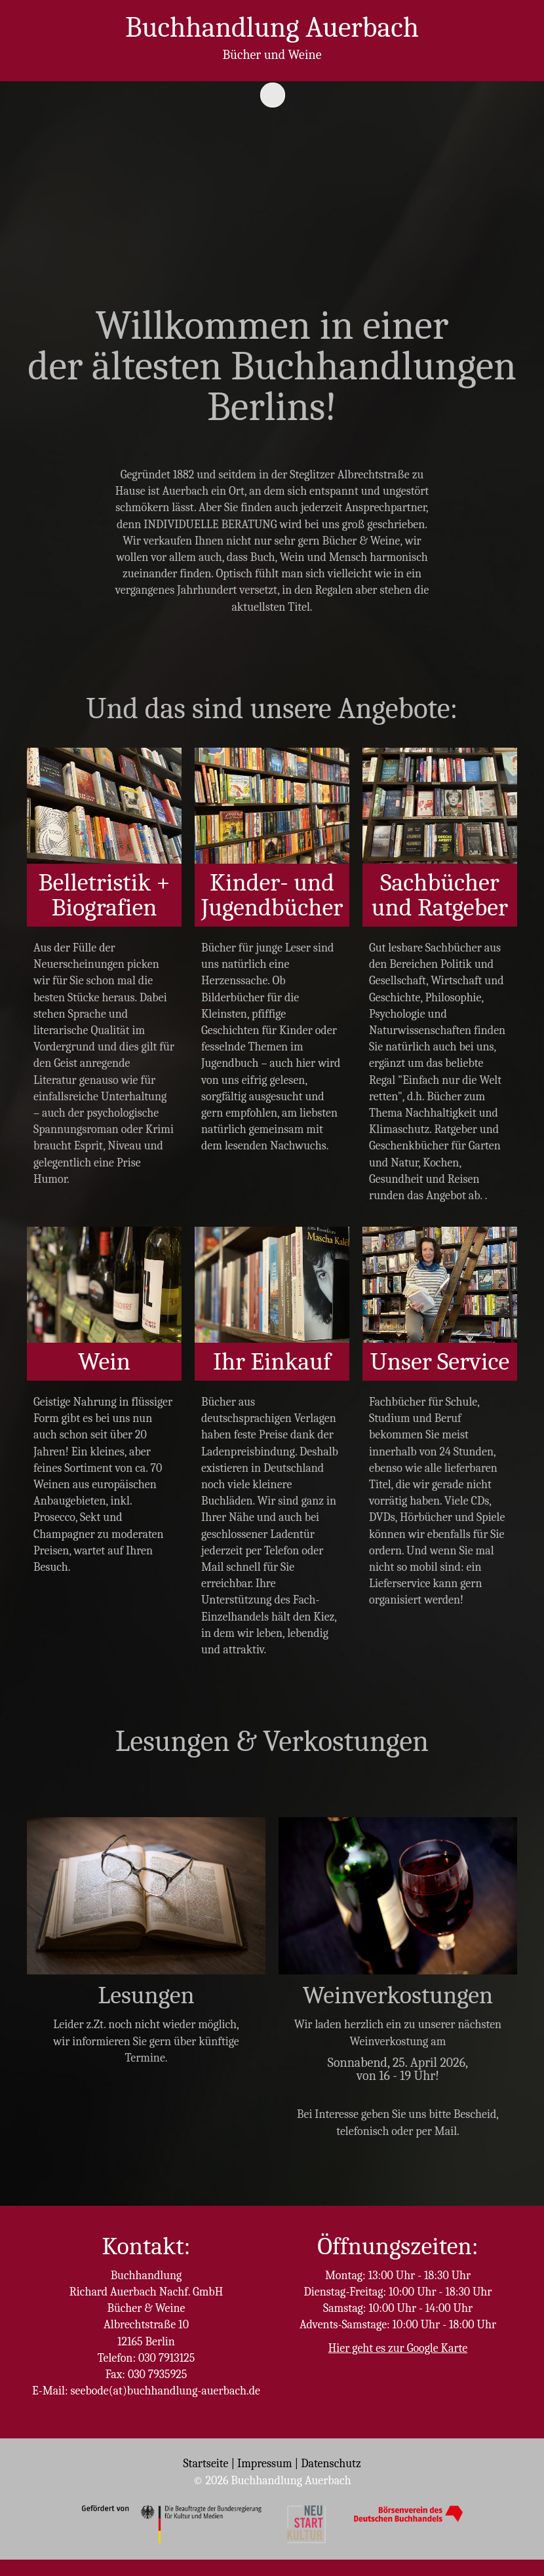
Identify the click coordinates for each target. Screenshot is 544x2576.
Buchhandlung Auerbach (272, 27)
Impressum (264, 2463)
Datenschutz (330, 2463)
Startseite (205, 2463)
